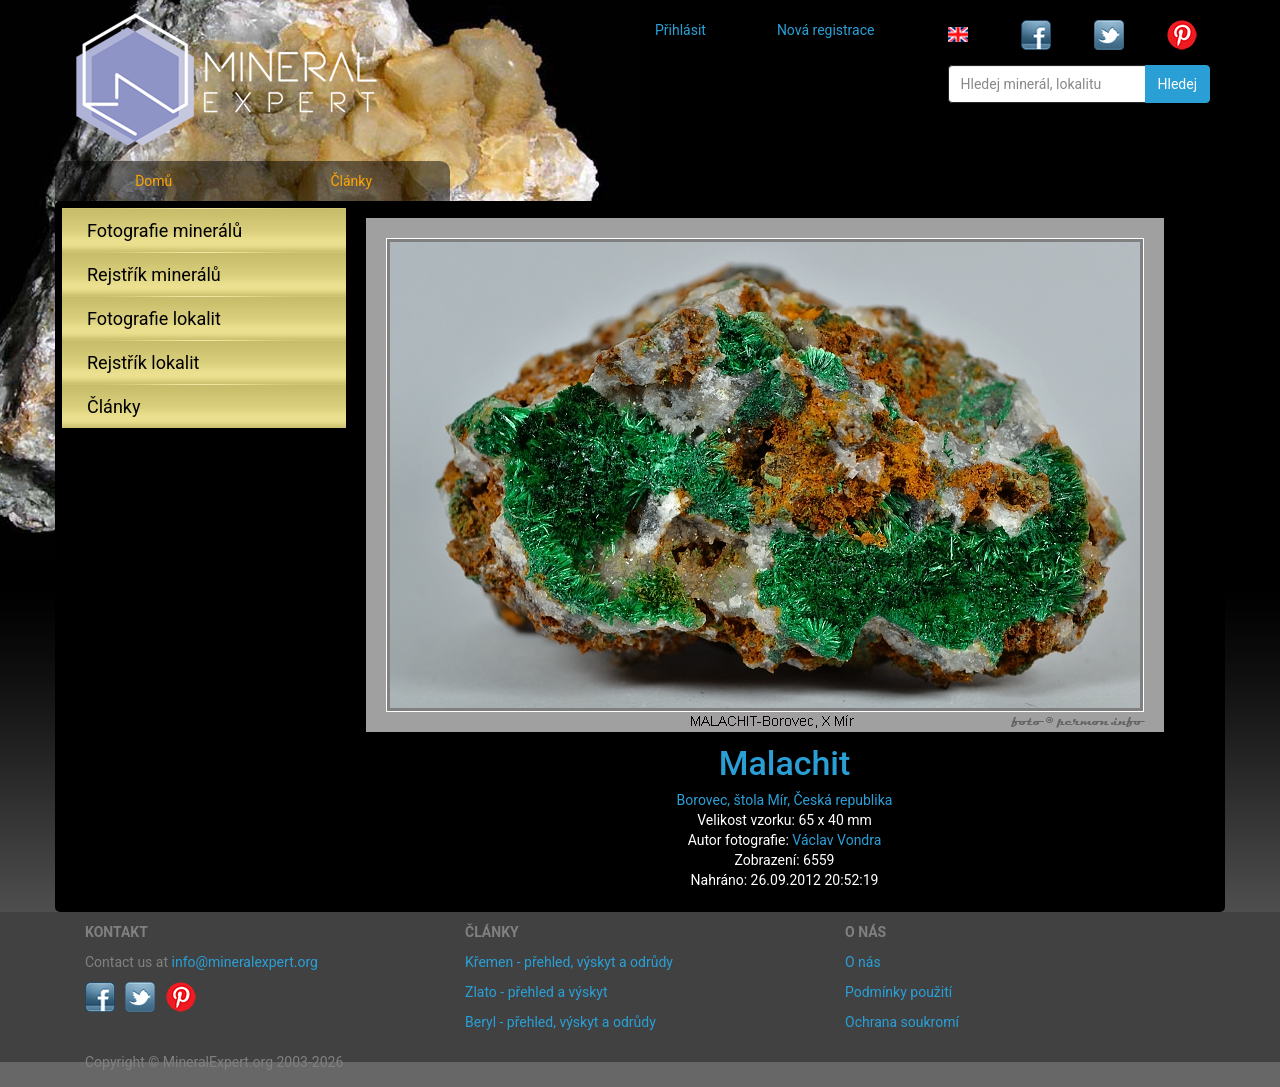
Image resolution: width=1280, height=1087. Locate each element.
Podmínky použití (898, 992)
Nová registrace (826, 30)
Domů (153, 181)
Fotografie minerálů (164, 230)
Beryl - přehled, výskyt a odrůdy (560, 1022)
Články (351, 181)
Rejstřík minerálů (154, 274)
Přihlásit (680, 30)
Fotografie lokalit (154, 318)
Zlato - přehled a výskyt (536, 992)
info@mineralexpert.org (245, 962)
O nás (863, 962)
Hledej (1177, 84)
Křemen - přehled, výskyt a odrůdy (569, 962)
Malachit (785, 763)
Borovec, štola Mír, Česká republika (785, 800)
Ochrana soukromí (902, 1022)
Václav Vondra (836, 840)
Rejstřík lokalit (143, 362)
